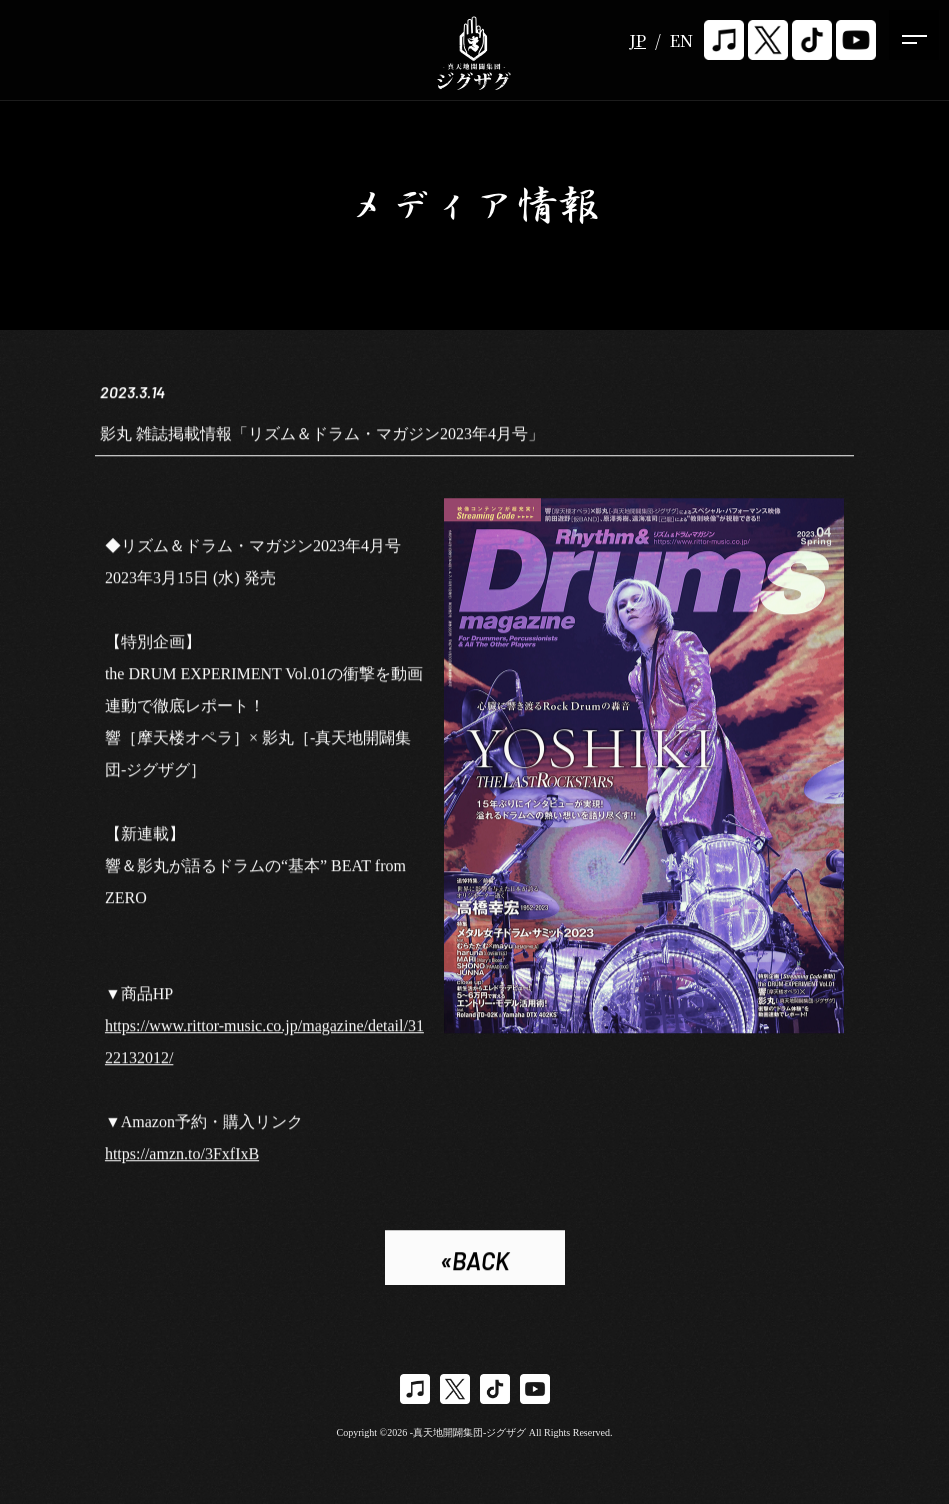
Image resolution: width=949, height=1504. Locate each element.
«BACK (474, 1263)
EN (681, 40)
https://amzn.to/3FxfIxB (182, 1156)
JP (637, 40)
